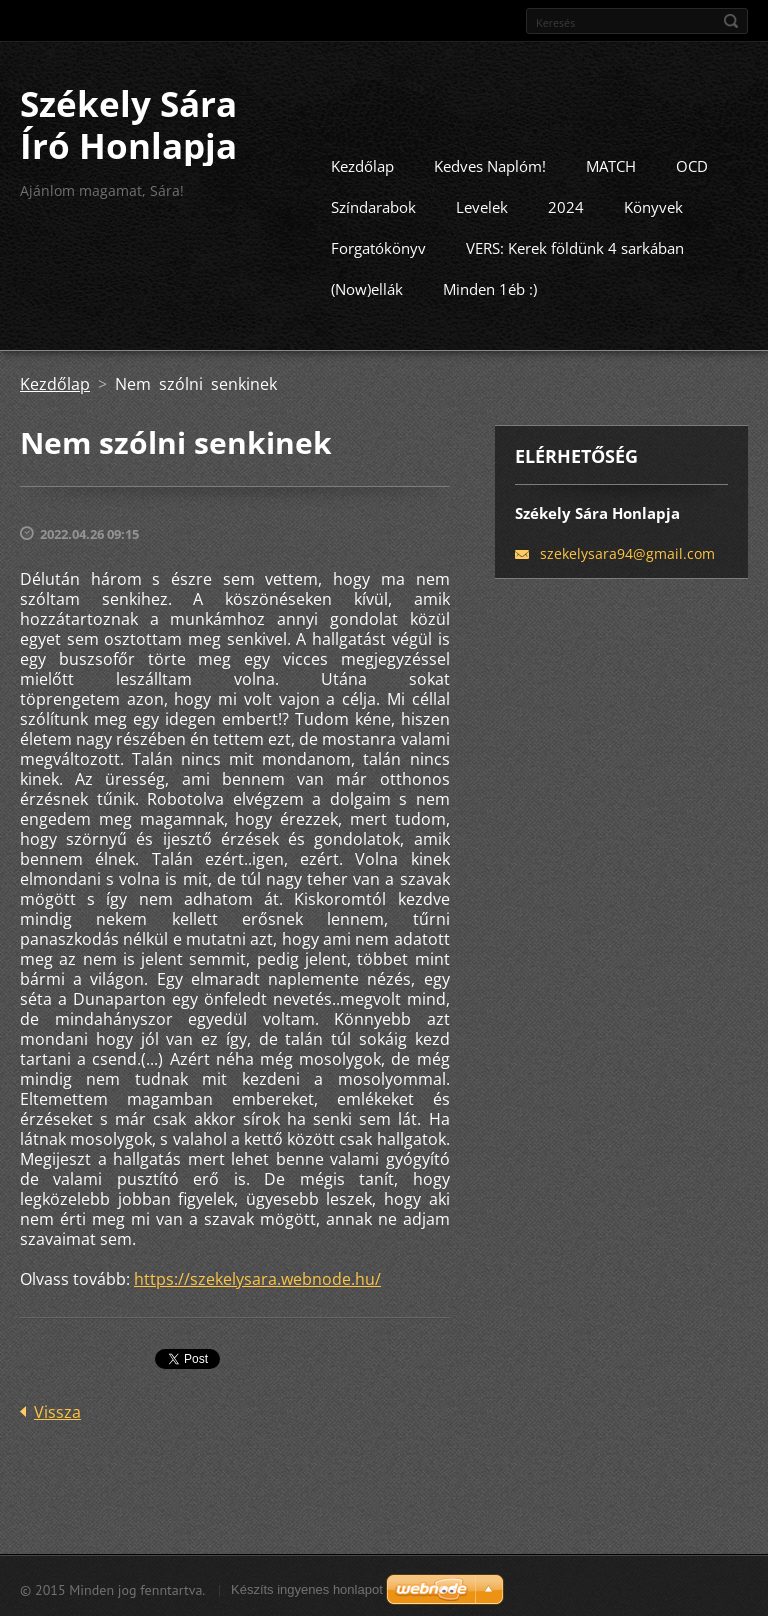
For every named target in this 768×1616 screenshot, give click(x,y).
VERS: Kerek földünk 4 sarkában (575, 246)
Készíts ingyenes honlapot (307, 1587)
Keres (731, 21)
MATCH (611, 164)
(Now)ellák (367, 287)
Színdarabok (373, 205)
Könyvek (653, 205)
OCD (692, 164)
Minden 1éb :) (490, 287)
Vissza (57, 1410)
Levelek (482, 205)
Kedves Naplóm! (490, 164)
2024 (566, 205)
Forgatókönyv (378, 246)
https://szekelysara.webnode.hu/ (257, 1277)
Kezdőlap (362, 164)
